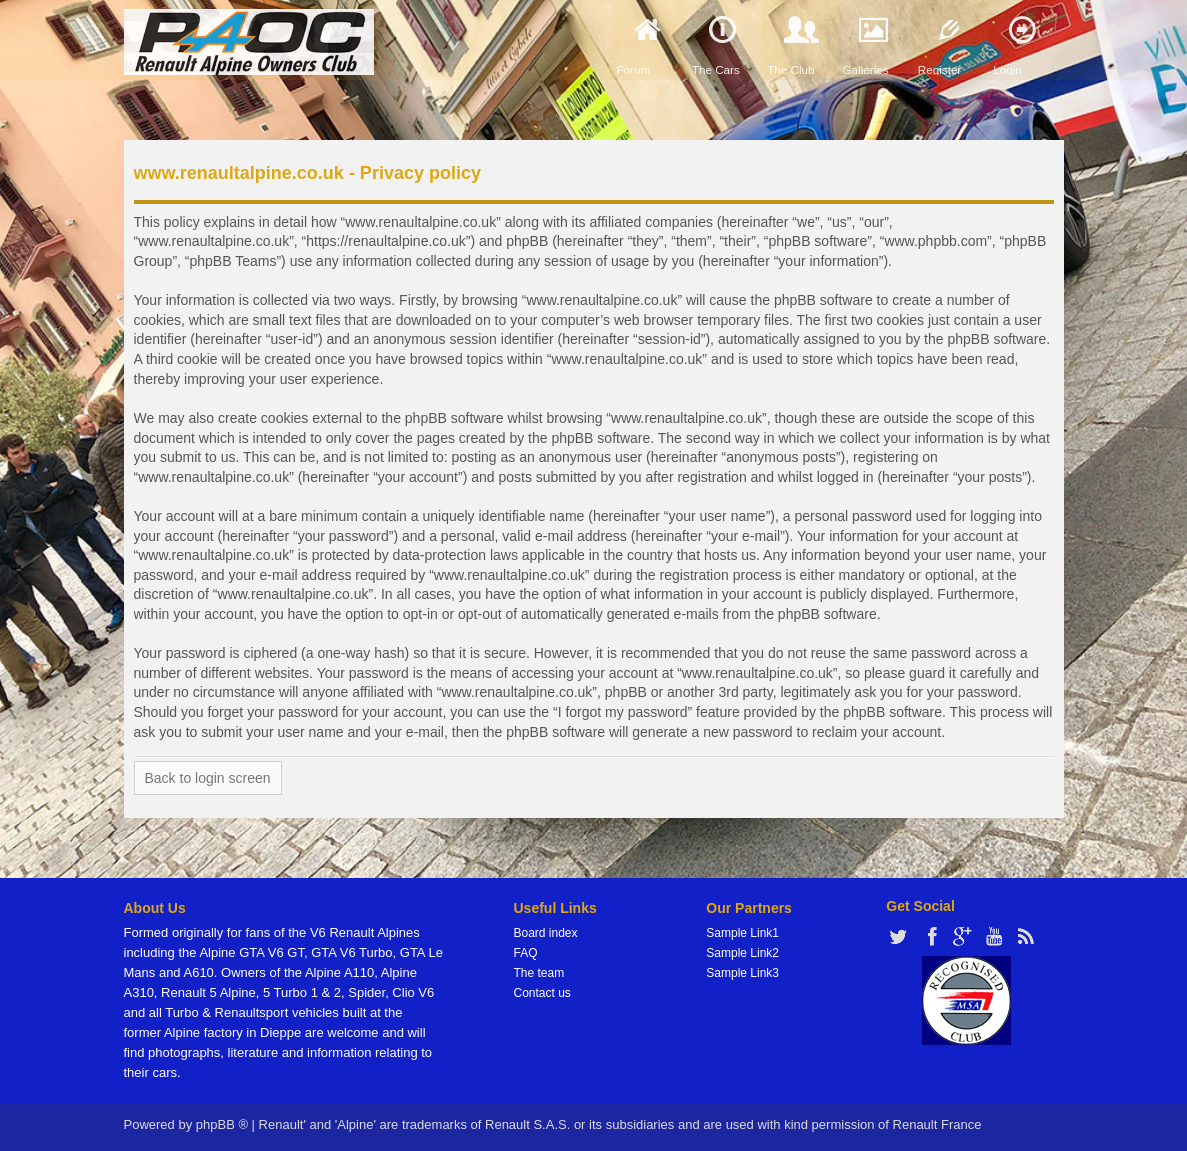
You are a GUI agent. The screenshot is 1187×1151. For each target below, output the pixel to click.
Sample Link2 (742, 953)
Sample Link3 (742, 973)
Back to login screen (208, 778)
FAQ (526, 953)
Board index (546, 933)
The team (539, 973)
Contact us (542, 993)
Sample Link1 (742, 933)
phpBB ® (222, 1124)
